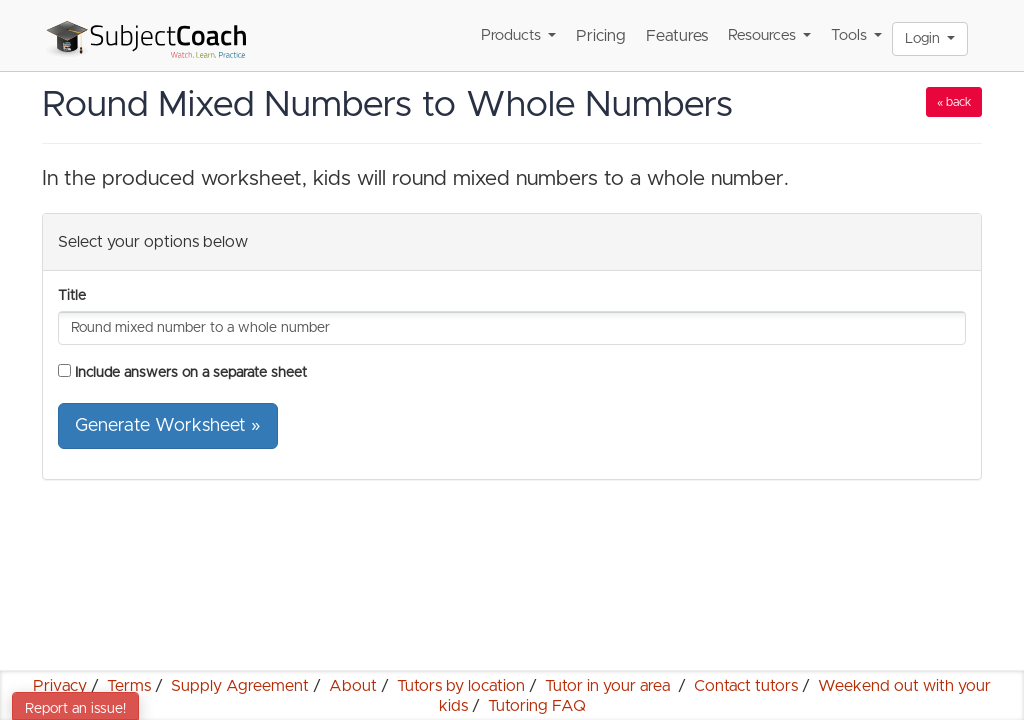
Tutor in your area (609, 686)
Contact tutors (746, 686)
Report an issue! (75, 709)
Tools (856, 35)
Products (518, 35)
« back (954, 102)
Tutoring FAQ (537, 706)
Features (677, 36)
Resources (769, 35)
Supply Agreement (240, 686)
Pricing (601, 36)
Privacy (60, 686)
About (353, 686)
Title (72, 296)
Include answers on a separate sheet (191, 373)
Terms (129, 686)
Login (930, 39)
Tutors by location (461, 686)
